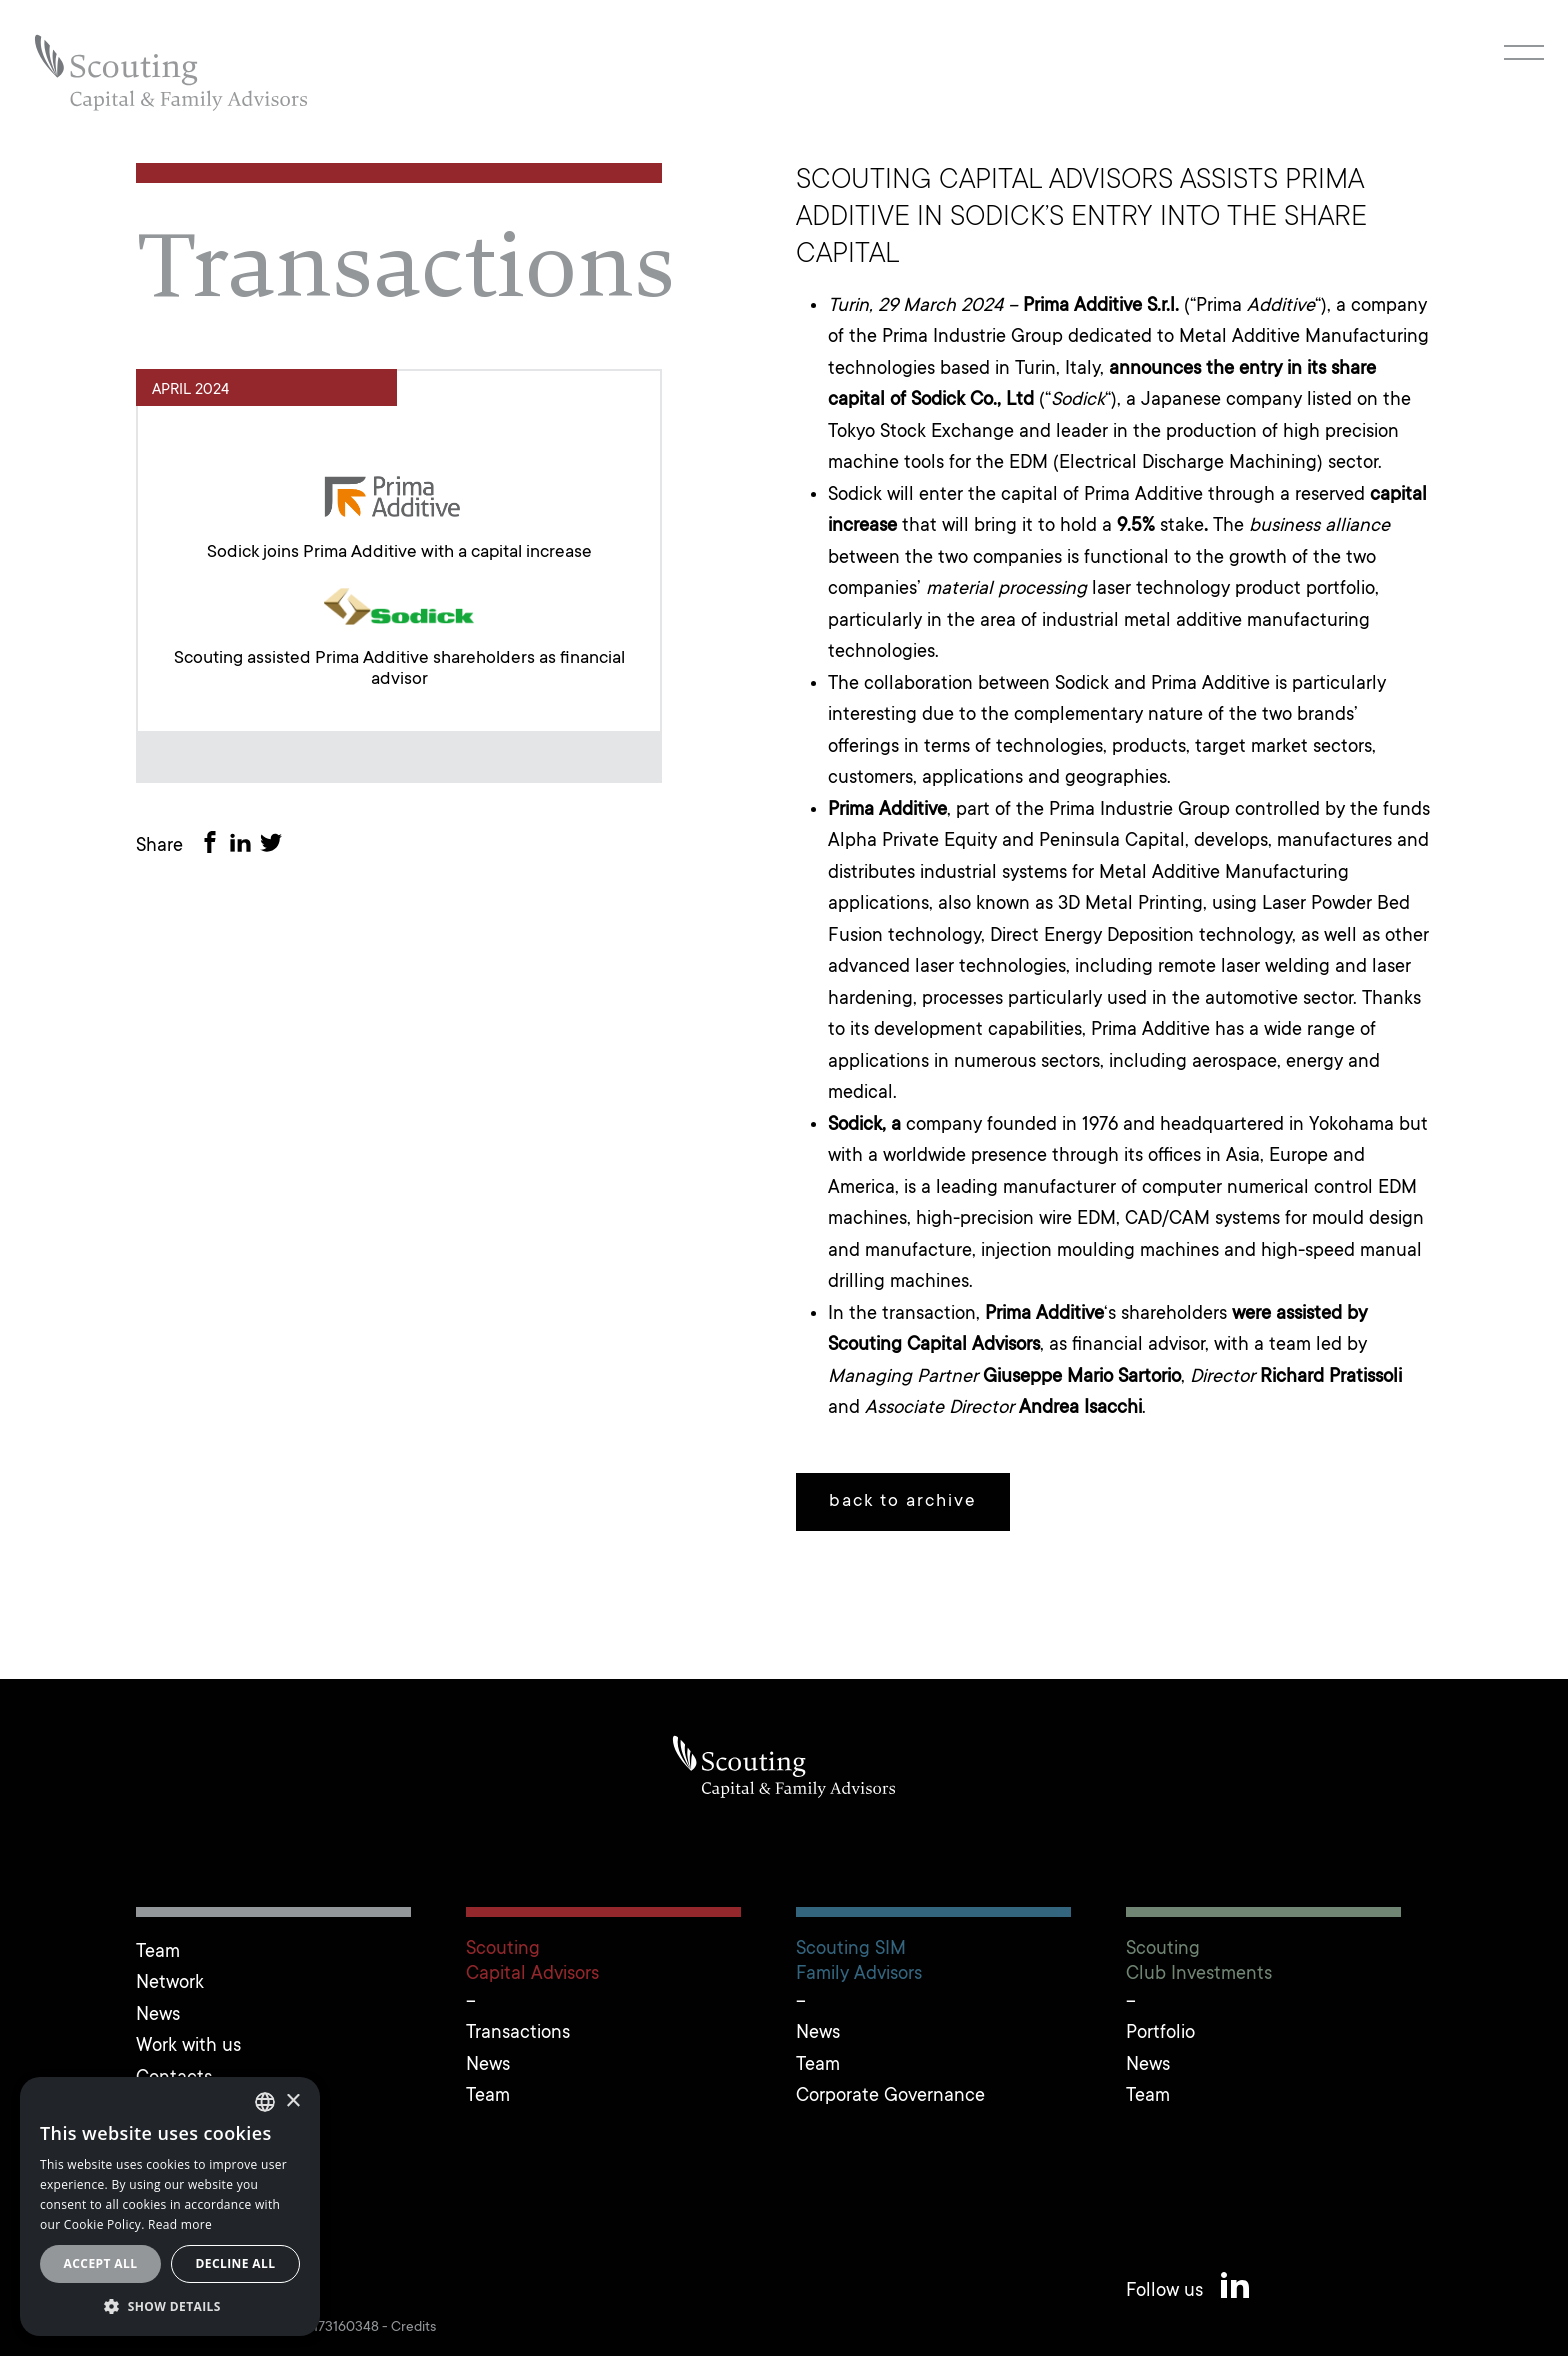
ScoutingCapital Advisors (532, 1962)
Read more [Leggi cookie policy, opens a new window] (180, 2224)
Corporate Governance (890, 2096)
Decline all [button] (236, 2263)
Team (158, 1952)
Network (170, 1983)
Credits (413, 2328)
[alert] (170, 2206)
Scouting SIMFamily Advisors (859, 1962)
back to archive (903, 1502)
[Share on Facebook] (214, 847)
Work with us (188, 2046)
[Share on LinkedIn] (244, 847)
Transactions (518, 2033)
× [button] (292, 2101)
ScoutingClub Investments (1199, 1962)
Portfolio (1160, 2033)
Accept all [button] (101, 2263)
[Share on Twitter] (275, 847)
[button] (170, 2306)
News (158, 2015)
